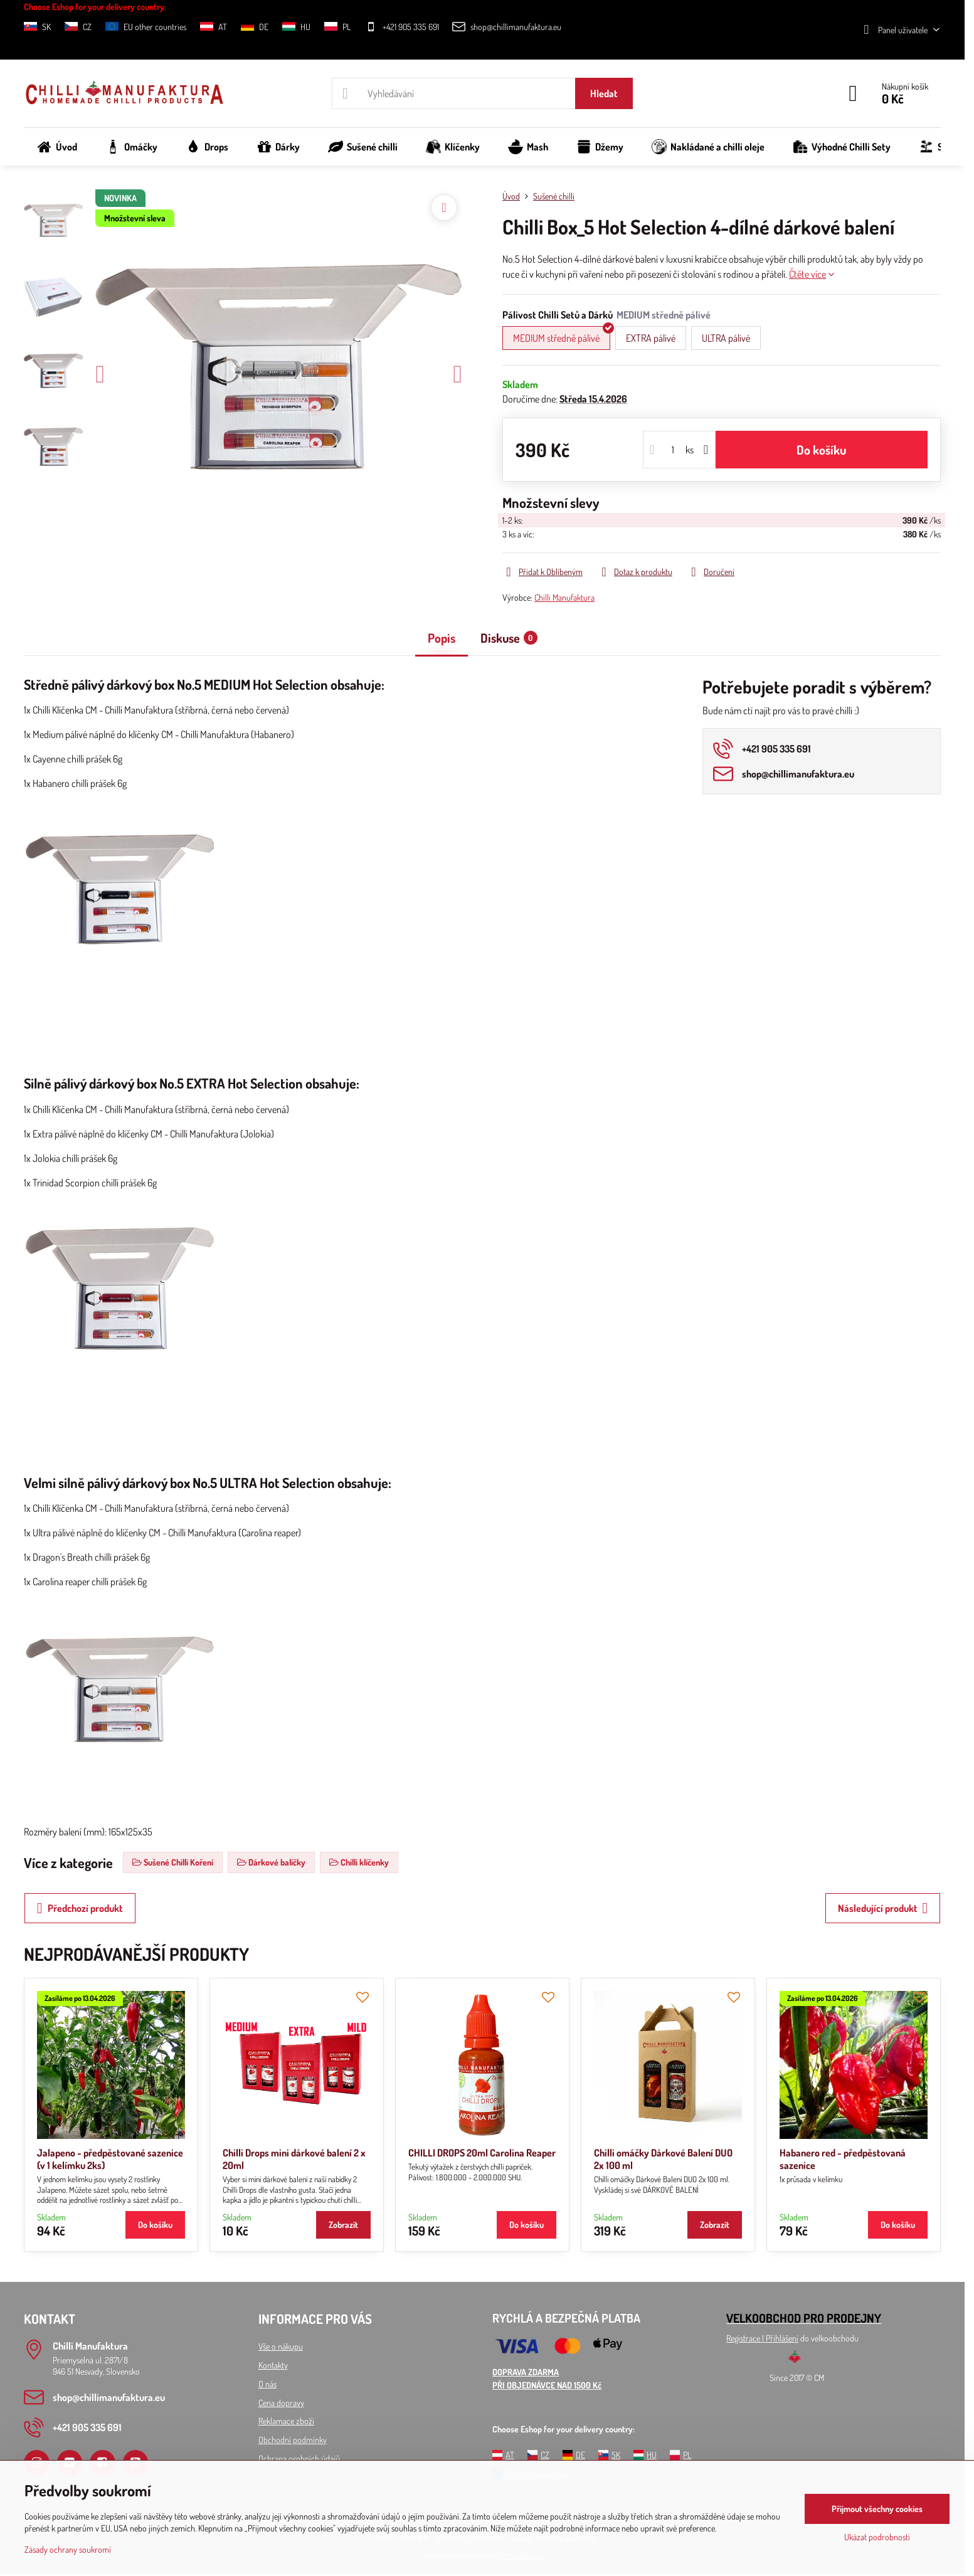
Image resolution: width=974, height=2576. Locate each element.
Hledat (604, 93)
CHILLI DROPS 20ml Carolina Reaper (482, 2152)
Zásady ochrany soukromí (67, 2549)
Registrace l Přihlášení (762, 2338)
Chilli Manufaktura (564, 597)
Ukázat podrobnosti (877, 2536)
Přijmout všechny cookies (877, 2508)
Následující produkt (883, 1908)
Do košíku (821, 449)
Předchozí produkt (80, 1908)
